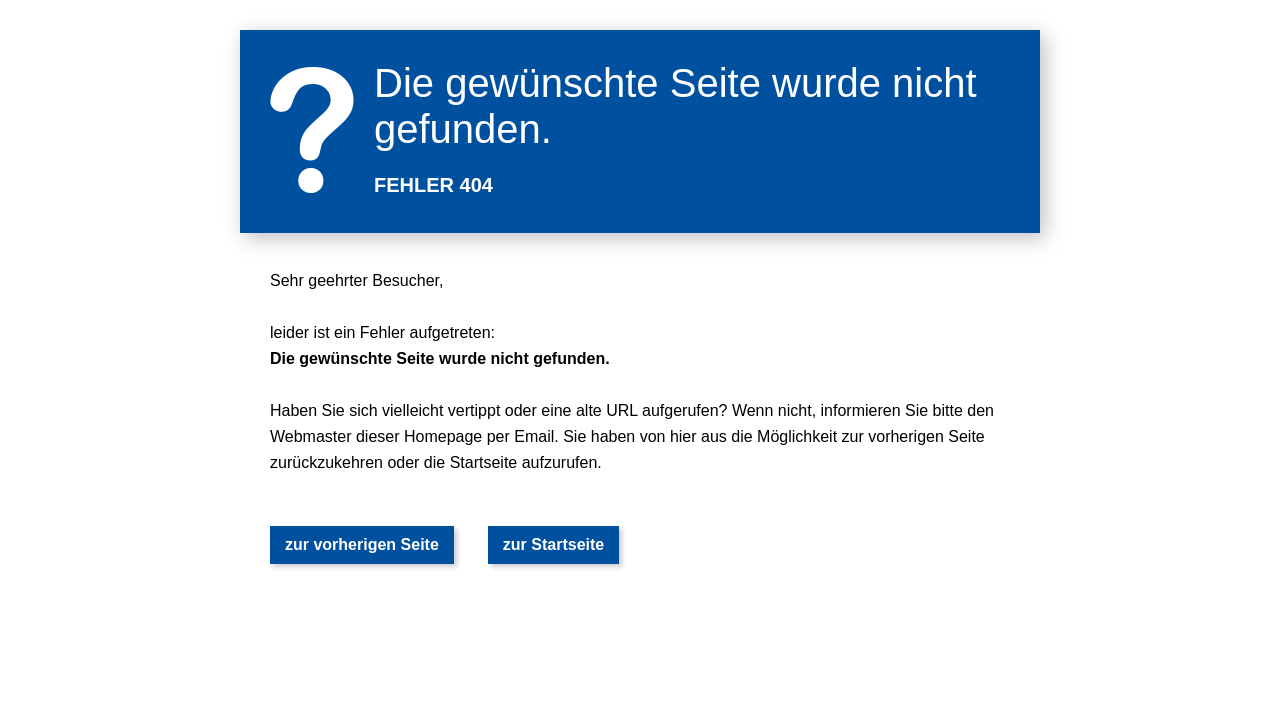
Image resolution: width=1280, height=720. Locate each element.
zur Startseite (553, 544)
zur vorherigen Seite (362, 544)
